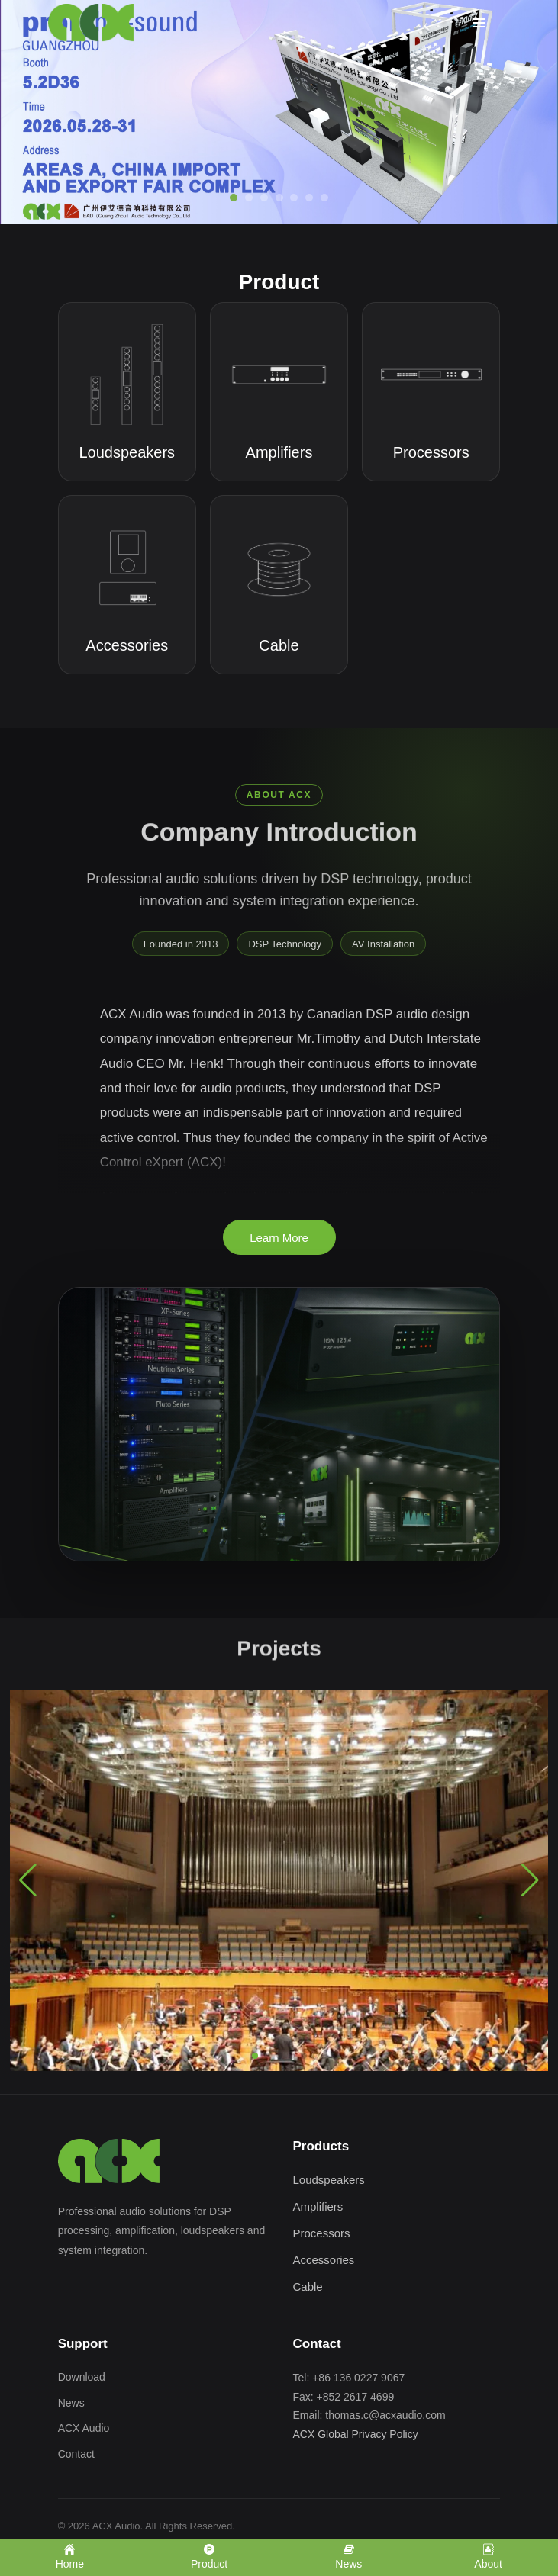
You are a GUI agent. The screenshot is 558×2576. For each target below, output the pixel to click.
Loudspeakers (329, 2179)
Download (81, 2377)
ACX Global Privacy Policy (355, 2434)
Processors (321, 2233)
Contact (76, 2454)
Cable (308, 2286)
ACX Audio (84, 2428)
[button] (255, 2056)
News (71, 2403)
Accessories (324, 2259)
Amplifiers (318, 2206)
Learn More (279, 1237)
